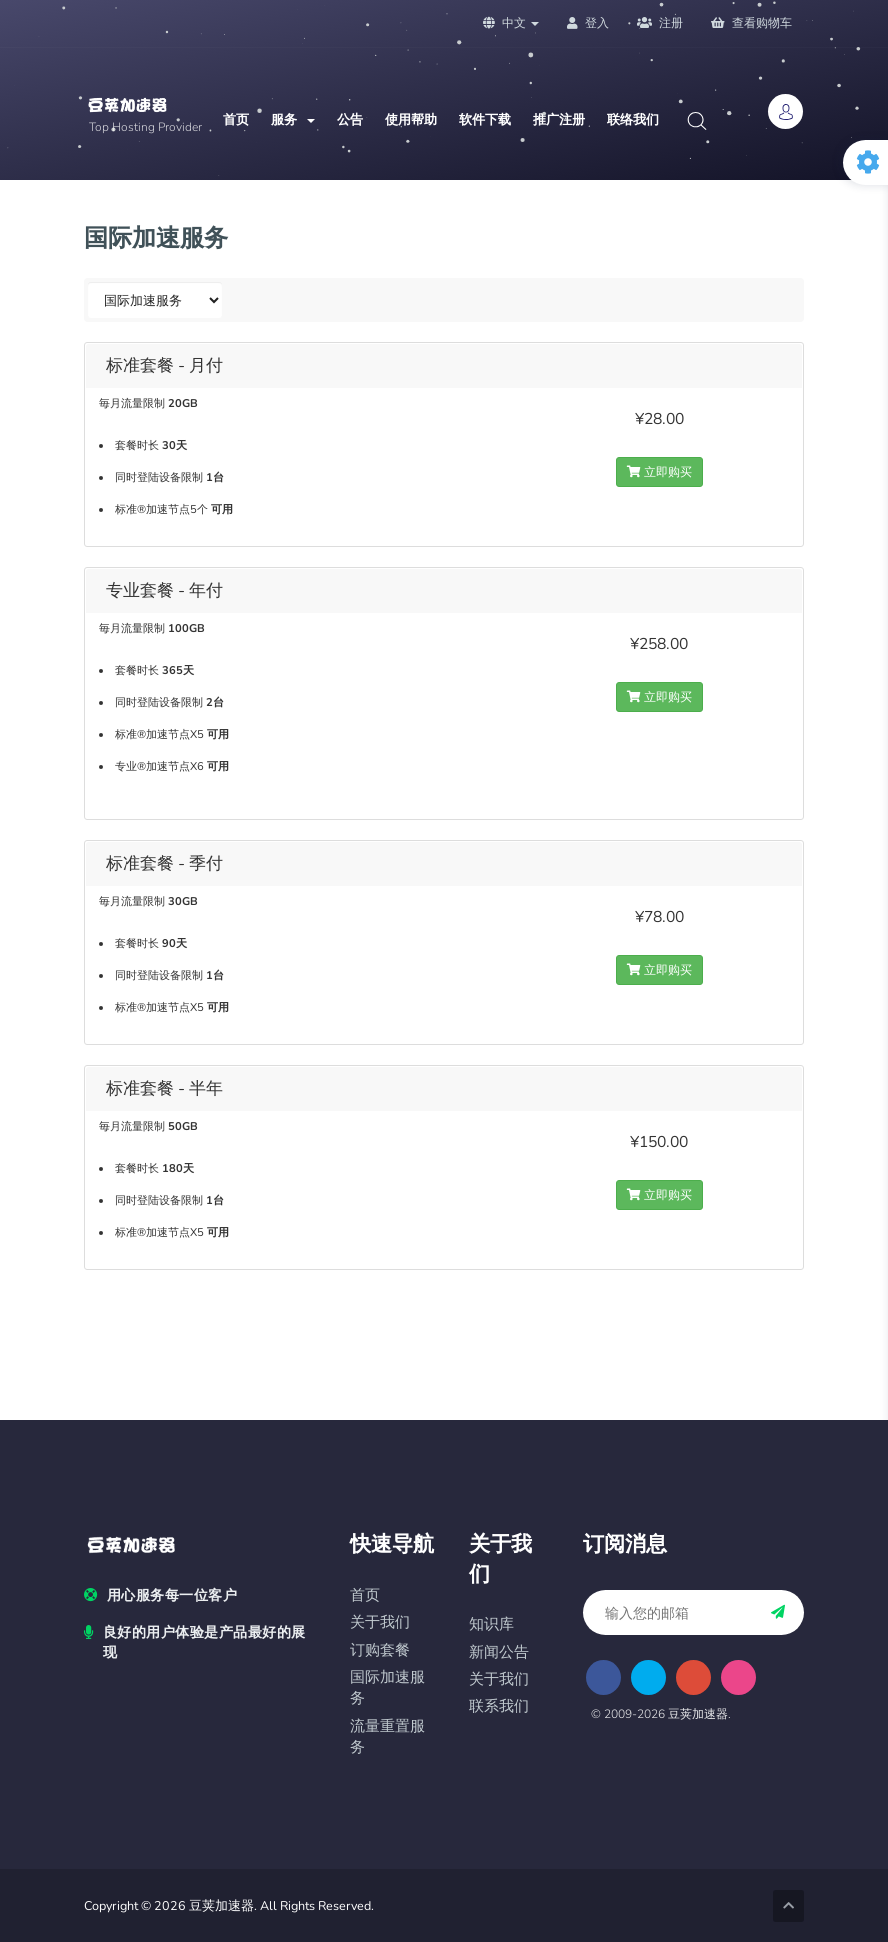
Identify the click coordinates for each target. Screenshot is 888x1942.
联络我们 (633, 120)
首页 (236, 120)
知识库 (491, 1624)
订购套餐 (380, 1650)
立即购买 (659, 472)
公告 (350, 120)
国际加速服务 (387, 1688)
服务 (293, 120)
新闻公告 (499, 1652)
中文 (511, 23)
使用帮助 (411, 120)
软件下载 (485, 120)
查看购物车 (751, 23)
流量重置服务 (387, 1737)
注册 (660, 23)
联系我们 (499, 1706)
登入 (588, 23)
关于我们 (380, 1622)
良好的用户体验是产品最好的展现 (195, 1643)
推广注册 (559, 120)
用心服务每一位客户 (160, 1596)
